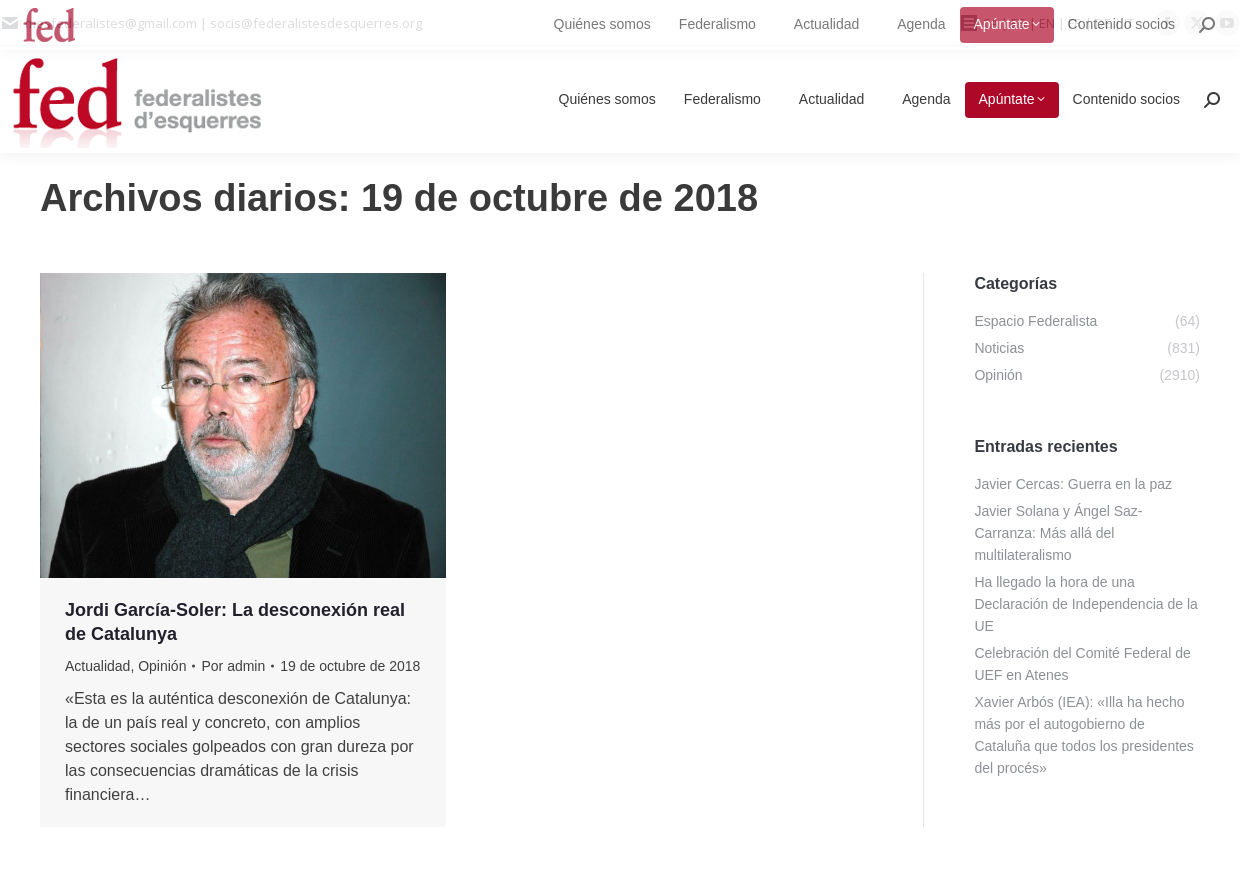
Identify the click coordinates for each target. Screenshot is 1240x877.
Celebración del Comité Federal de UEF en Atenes (1082, 664)
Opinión (162, 666)
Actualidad (97, 666)
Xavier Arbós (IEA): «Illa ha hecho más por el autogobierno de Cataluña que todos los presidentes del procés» (1083, 735)
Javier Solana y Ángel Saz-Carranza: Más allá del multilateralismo (1058, 533)
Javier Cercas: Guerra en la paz (1073, 484)
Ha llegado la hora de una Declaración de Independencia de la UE (1085, 604)
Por (233, 666)
